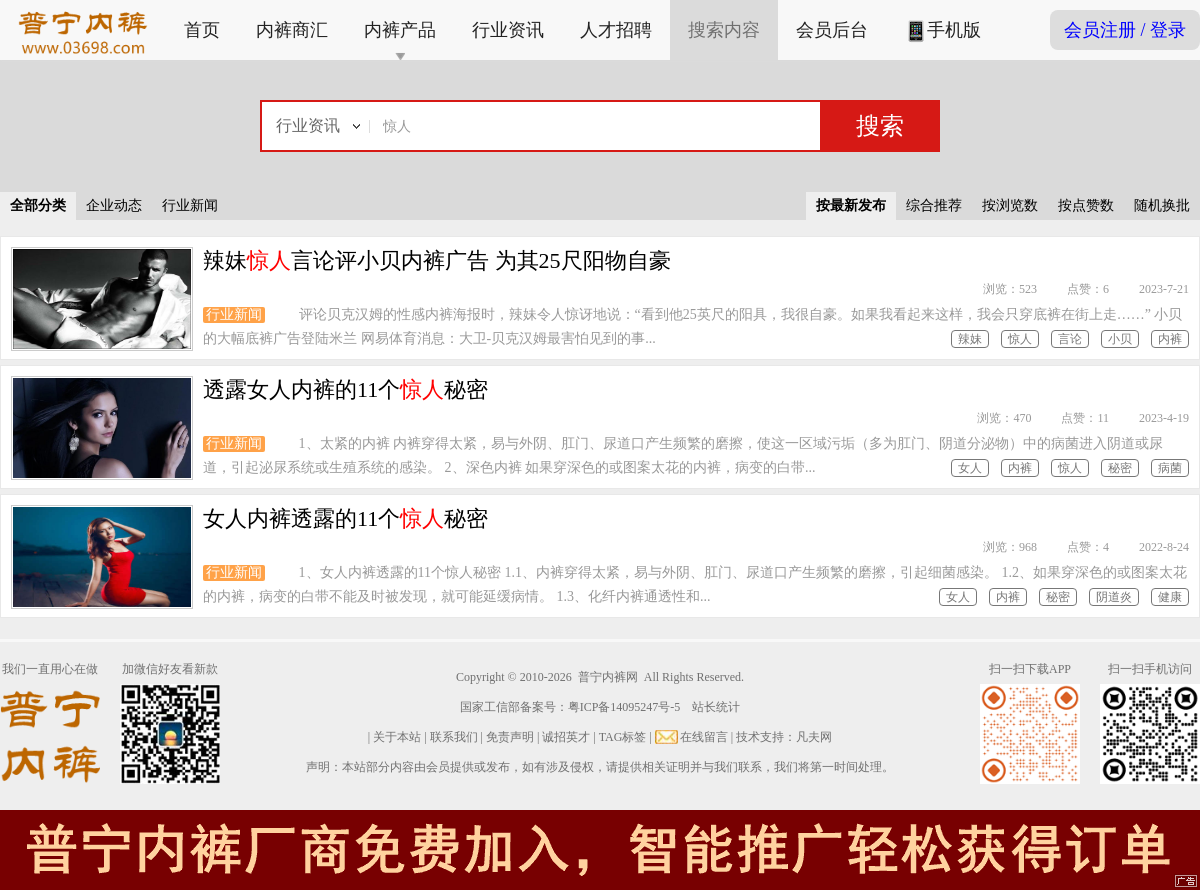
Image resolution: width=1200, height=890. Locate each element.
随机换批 (1162, 205)
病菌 (1170, 468)
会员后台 (832, 30)
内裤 (1170, 339)
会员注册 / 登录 (1125, 30)
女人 (970, 468)
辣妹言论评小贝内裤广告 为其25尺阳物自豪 (437, 260)
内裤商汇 (292, 30)
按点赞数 (1086, 205)
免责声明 (510, 737)
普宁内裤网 (608, 677)
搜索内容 (724, 30)
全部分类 (38, 205)
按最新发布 (851, 205)
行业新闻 (190, 205)
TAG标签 (623, 737)
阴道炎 (1114, 597)
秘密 (1120, 468)
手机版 (942, 31)
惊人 (1020, 339)
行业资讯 (508, 30)
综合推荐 (934, 205)
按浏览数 (1010, 205)
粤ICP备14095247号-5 (624, 707)
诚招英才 (566, 737)
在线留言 (704, 737)
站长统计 (716, 707)
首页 (202, 30)
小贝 (1120, 339)
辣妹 (970, 339)
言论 (1070, 339)
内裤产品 (400, 30)
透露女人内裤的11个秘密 (345, 389)
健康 (1170, 597)
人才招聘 (616, 30)
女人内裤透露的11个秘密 (345, 518)
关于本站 (397, 737)
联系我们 (454, 737)
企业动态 (114, 205)
